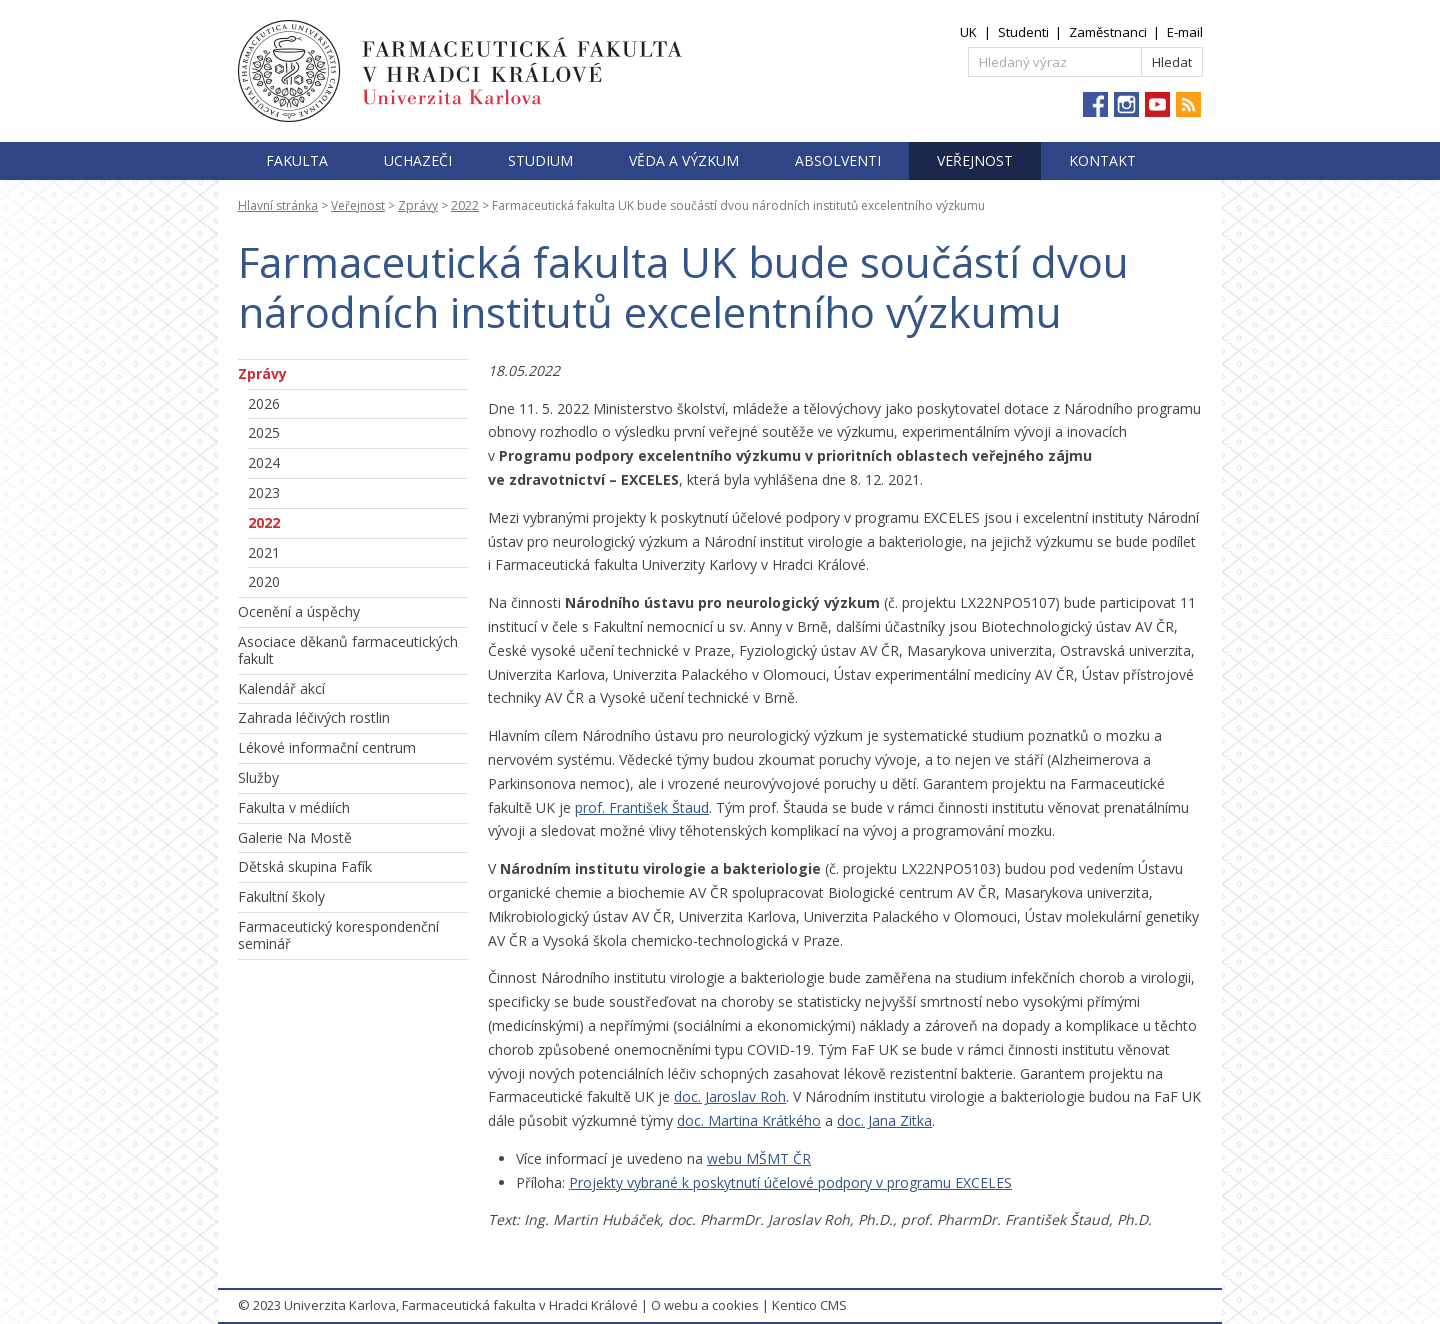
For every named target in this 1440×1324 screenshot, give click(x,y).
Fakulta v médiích (294, 807)
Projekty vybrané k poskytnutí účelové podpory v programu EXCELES (790, 1182)
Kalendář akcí (281, 688)
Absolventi (838, 160)
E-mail (1185, 32)
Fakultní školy (281, 896)
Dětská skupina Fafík (305, 866)
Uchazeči (418, 160)
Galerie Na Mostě (295, 837)
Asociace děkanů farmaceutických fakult (348, 650)
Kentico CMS (809, 1305)
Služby (258, 777)
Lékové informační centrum (327, 747)
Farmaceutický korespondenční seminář (338, 935)
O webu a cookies (705, 1305)
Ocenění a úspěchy (299, 611)
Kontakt (1102, 160)
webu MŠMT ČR (759, 1158)
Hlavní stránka (278, 205)
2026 (264, 403)
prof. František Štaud (642, 807)
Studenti (1023, 32)
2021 (264, 552)
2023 (264, 492)
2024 (264, 462)
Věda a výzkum (684, 160)
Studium (540, 160)
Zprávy (418, 205)
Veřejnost (975, 160)
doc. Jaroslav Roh (730, 1096)
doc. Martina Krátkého (749, 1120)
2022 (465, 205)
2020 (264, 581)
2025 (264, 432)
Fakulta (297, 160)
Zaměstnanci (1108, 32)
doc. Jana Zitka (884, 1120)
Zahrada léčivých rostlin (314, 717)
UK (968, 32)
